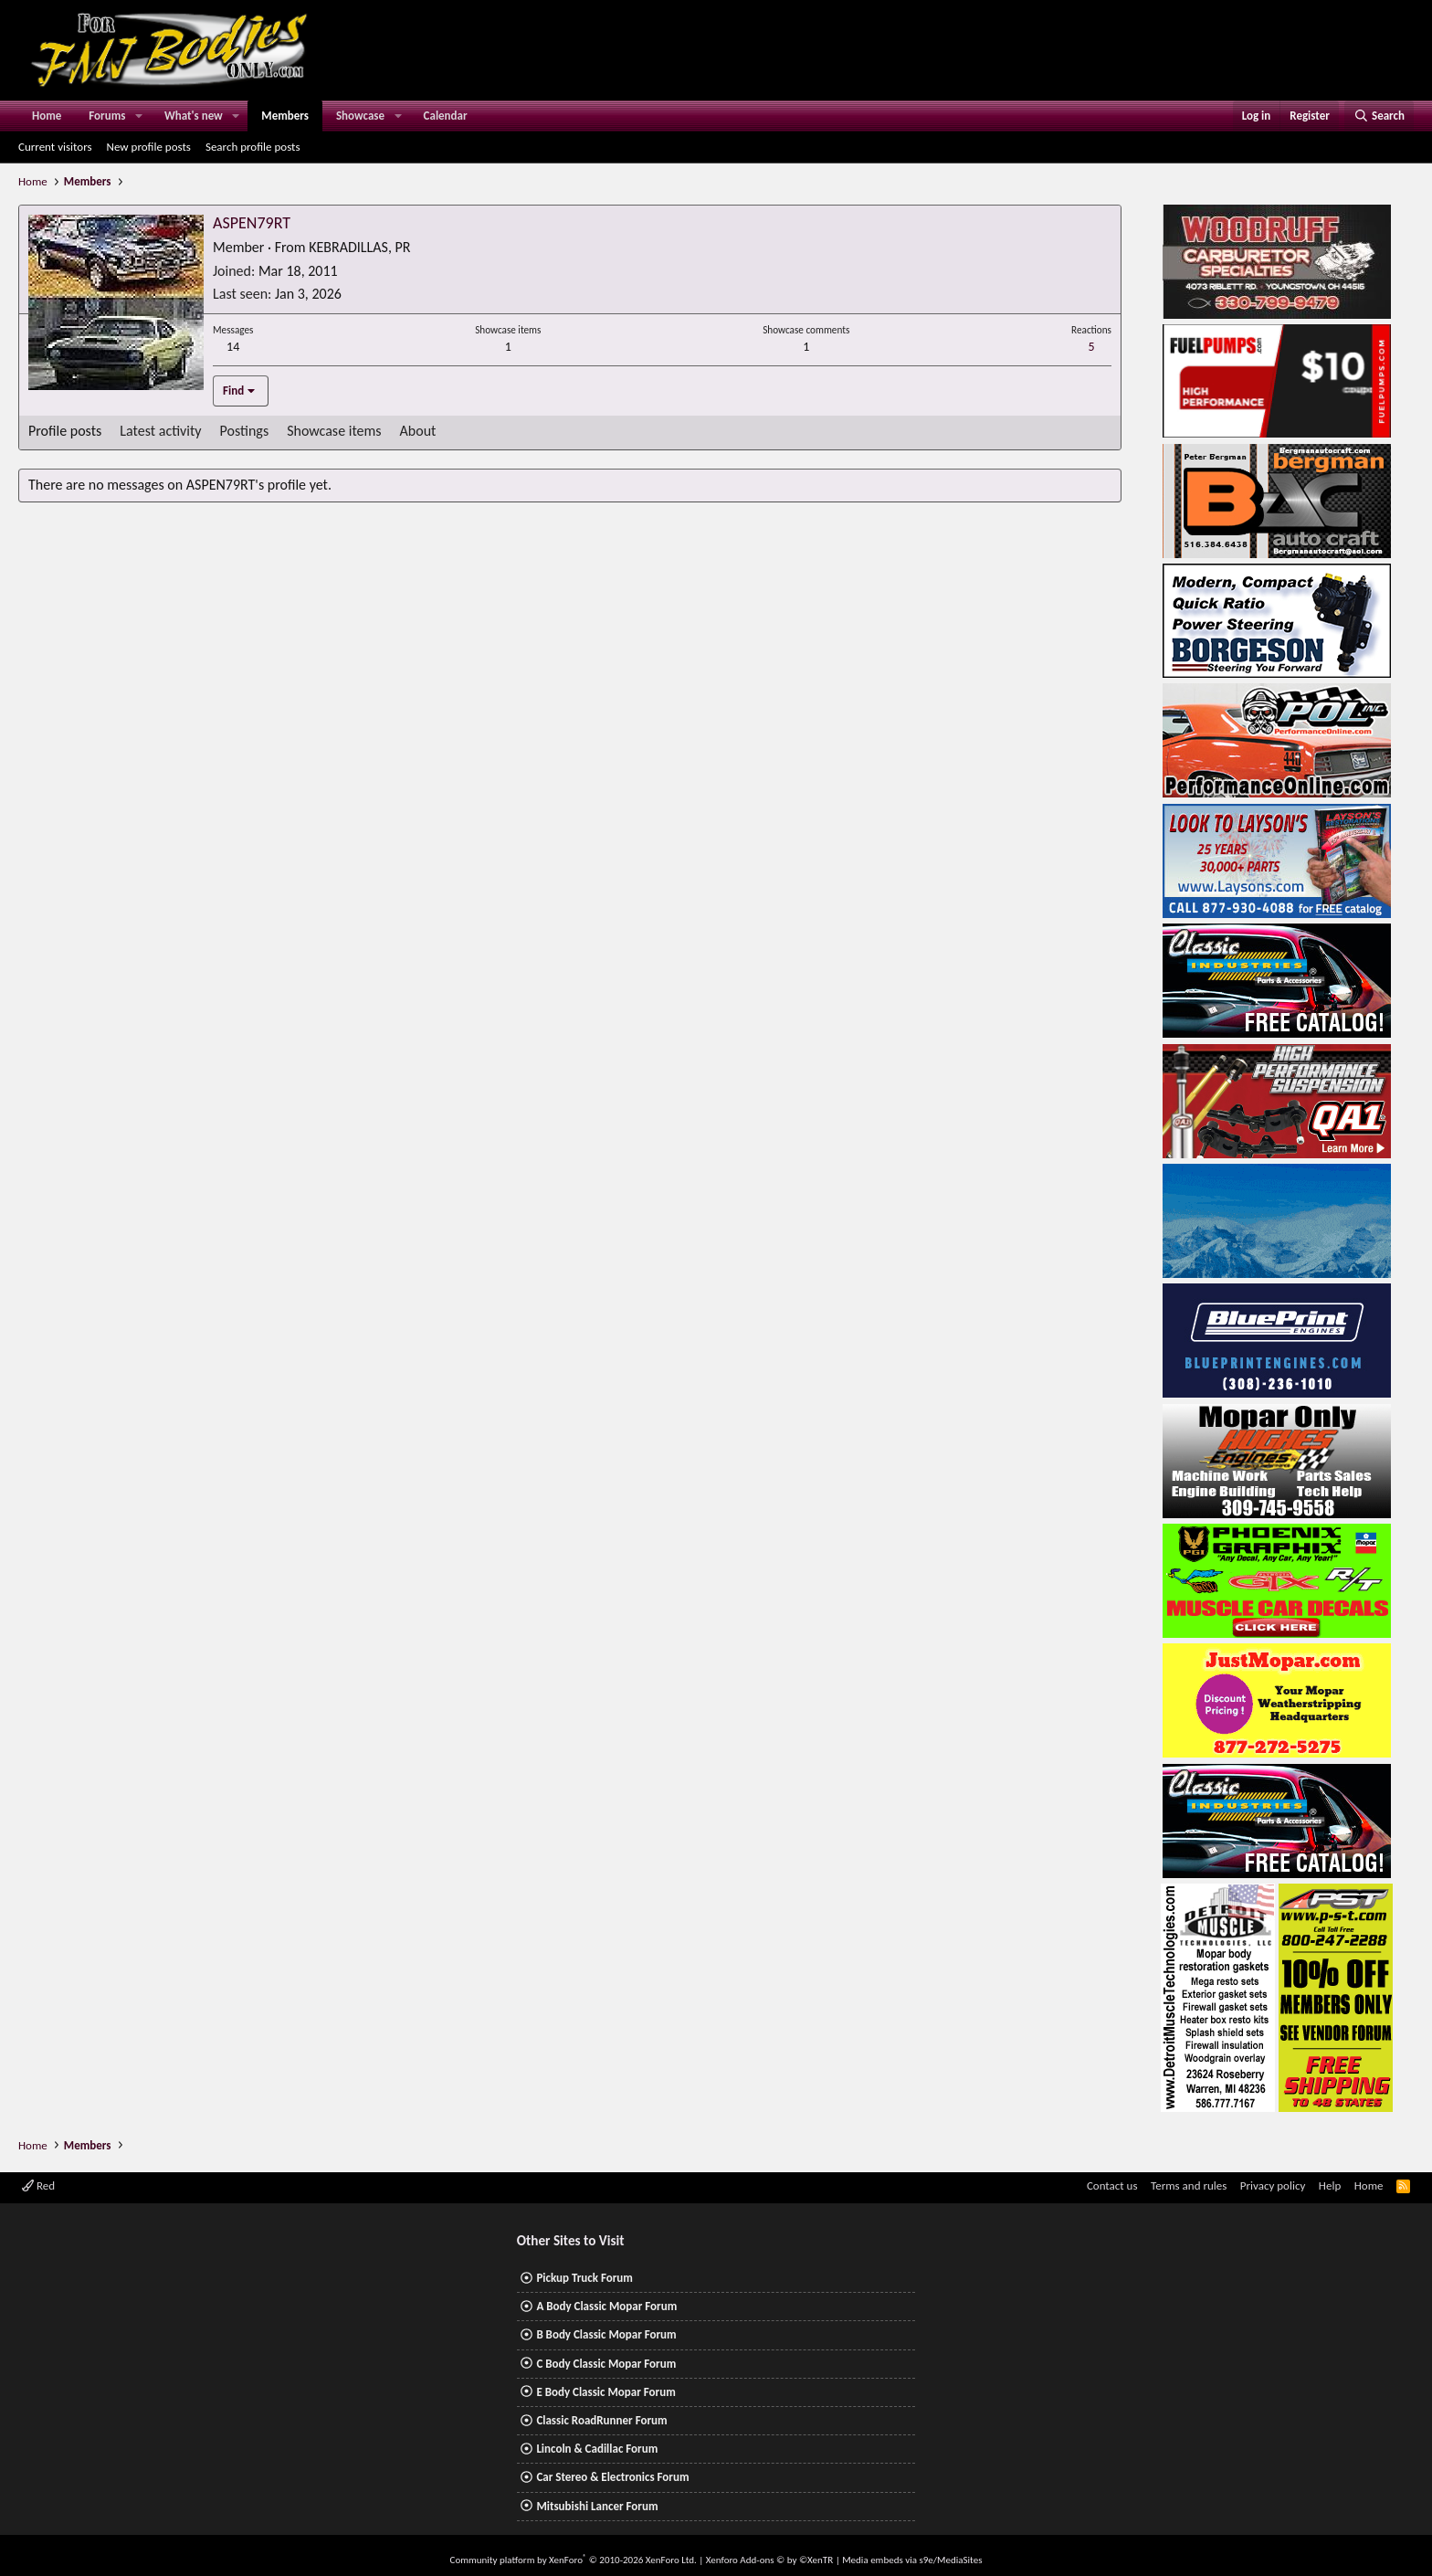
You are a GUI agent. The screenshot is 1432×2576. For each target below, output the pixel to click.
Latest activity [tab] (160, 430)
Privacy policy (1273, 2185)
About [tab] (418, 430)
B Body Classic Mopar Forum (606, 2334)
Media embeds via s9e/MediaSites (912, 2560)
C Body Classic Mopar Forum (606, 2363)
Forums (107, 115)
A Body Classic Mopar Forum (606, 2306)
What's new (193, 115)
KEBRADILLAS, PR (359, 247)
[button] (139, 116)
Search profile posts (252, 146)
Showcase (360, 115)
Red (38, 2185)
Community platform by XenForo (573, 2560)
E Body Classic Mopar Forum (605, 2392)
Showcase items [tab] (334, 430)
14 (232, 346)
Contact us (1112, 2185)
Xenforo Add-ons (769, 2560)
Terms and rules (1189, 2185)
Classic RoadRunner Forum (601, 2420)
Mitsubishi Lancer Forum (597, 2506)
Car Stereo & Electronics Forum (612, 2477)
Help (1330, 2185)
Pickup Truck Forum (584, 2278)
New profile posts (149, 146)
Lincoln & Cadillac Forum (597, 2448)
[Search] (1379, 116)
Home (46, 115)
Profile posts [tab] (64, 430)
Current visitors (55, 146)
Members (285, 115)
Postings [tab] (244, 430)
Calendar (446, 115)
